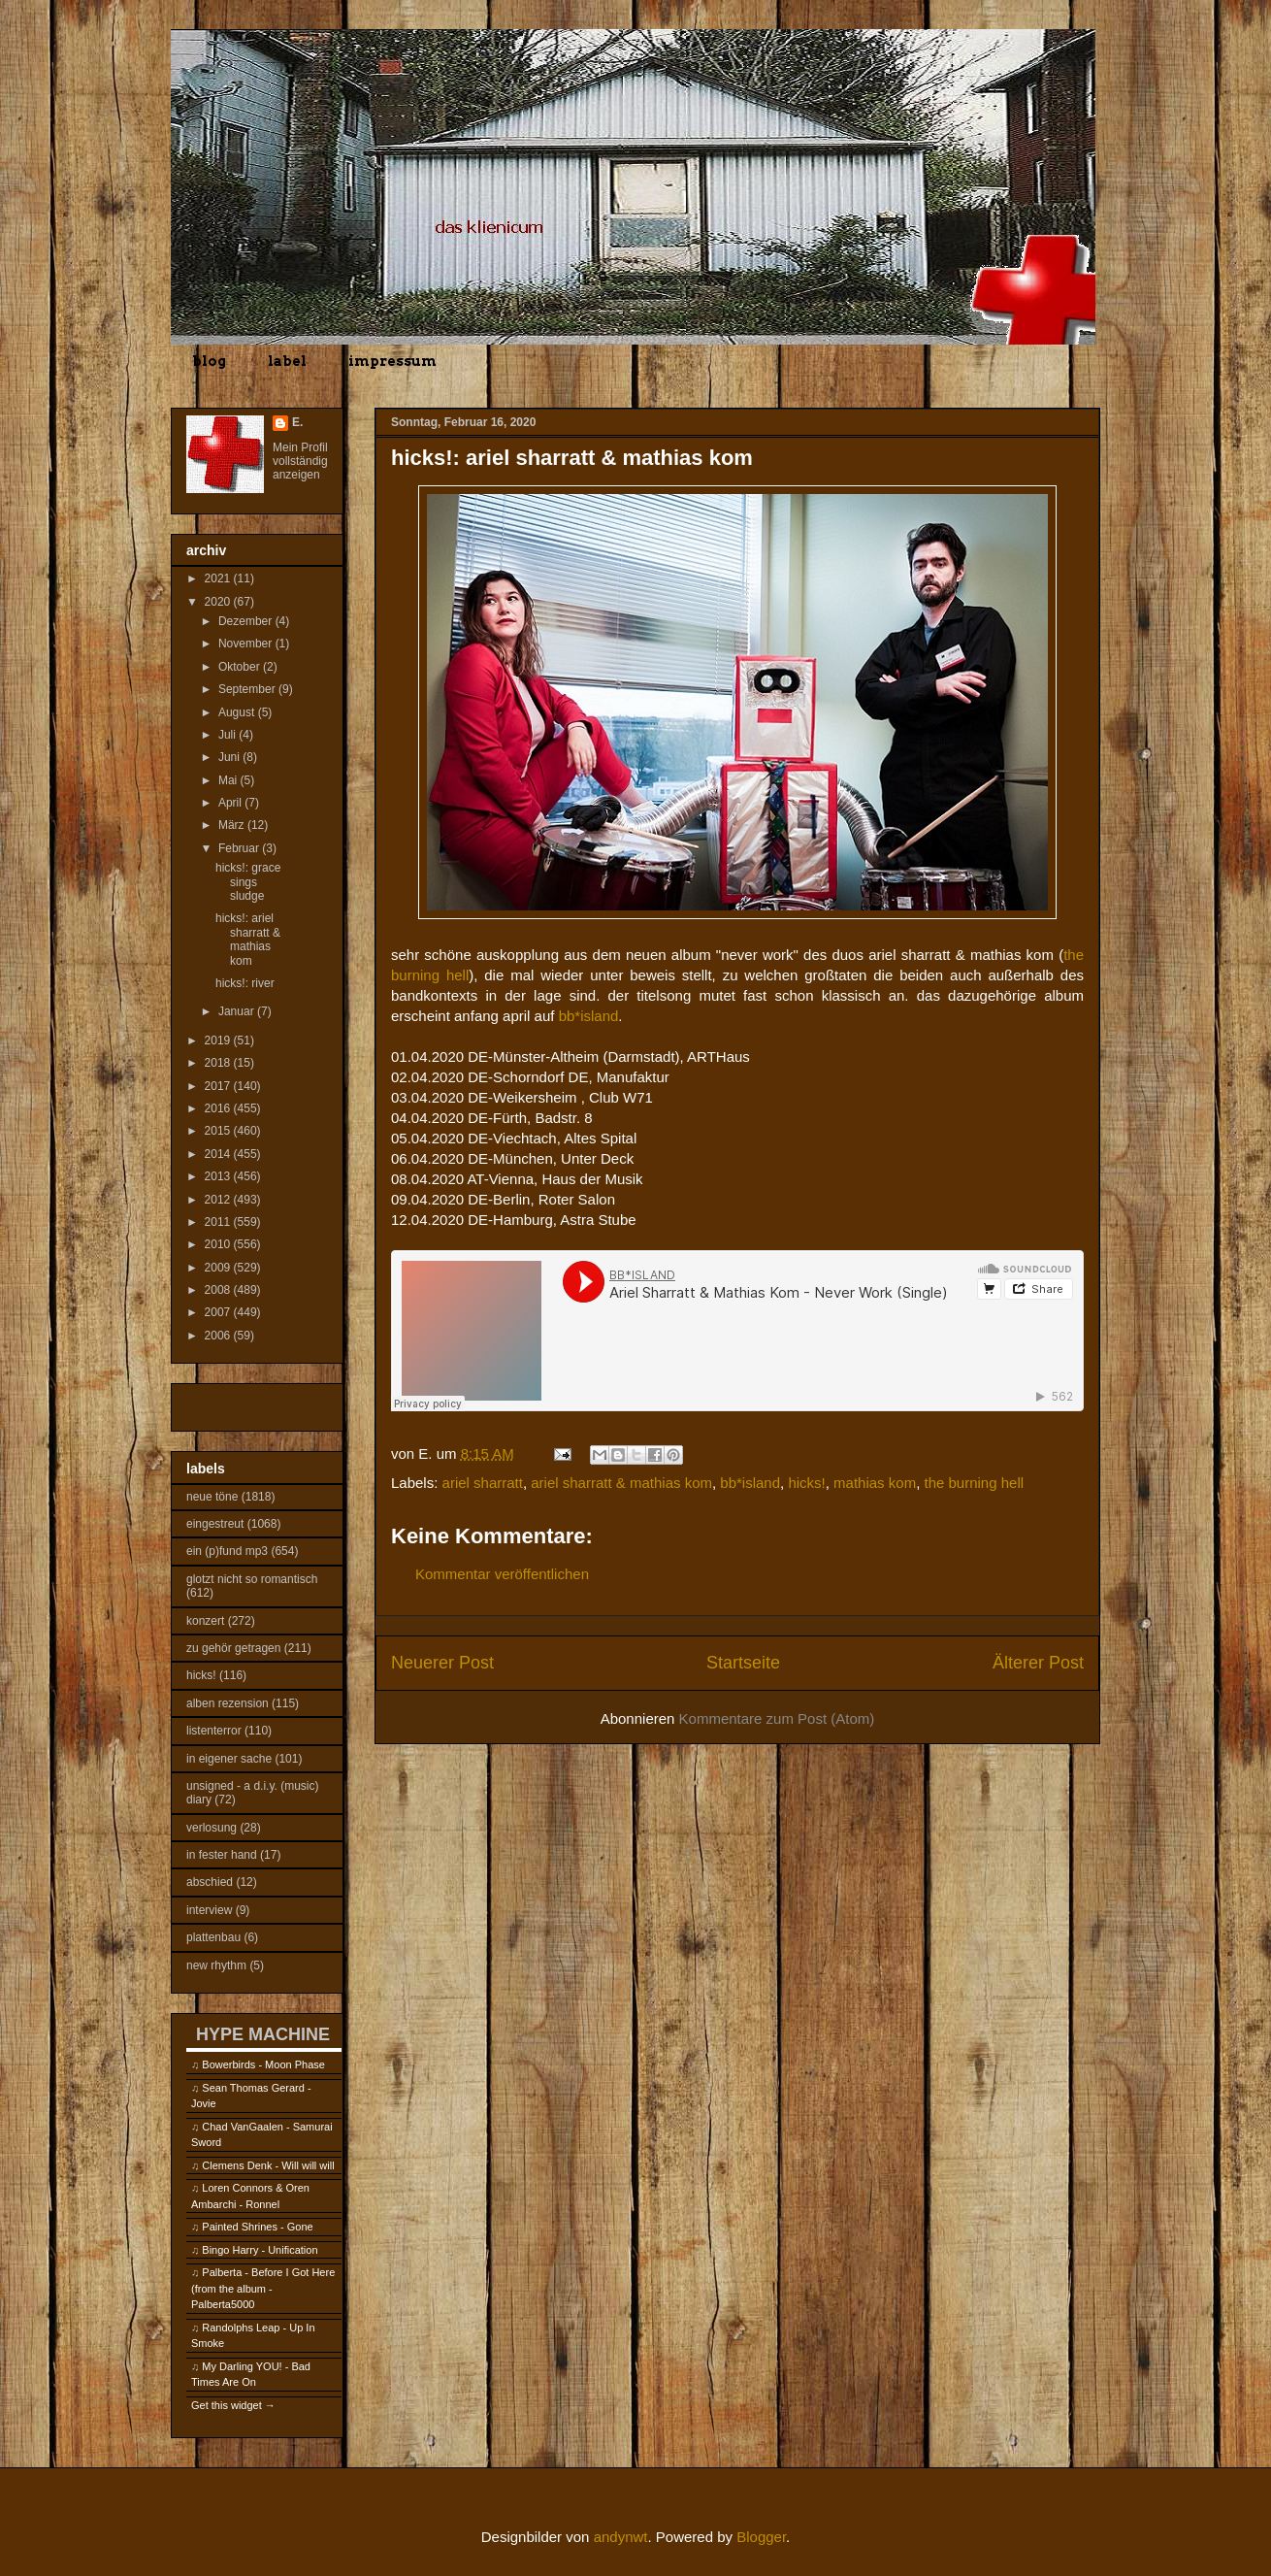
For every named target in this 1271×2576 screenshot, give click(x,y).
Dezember (247, 621)
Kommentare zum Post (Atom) (777, 1718)
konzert (205, 1621)
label (287, 361)
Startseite (743, 1662)
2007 (219, 1312)
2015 (219, 1131)
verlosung (211, 1827)
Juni (230, 757)
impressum (392, 361)
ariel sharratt (482, 1482)
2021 (219, 578)
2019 (219, 1040)
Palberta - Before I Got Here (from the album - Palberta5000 (263, 2288)
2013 (219, 1176)
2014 (219, 1154)
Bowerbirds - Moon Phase (263, 2064)
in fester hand (221, 1855)
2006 (219, 1335)
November (247, 643)
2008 (219, 1290)
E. (297, 422)
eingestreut (215, 1524)
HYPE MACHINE (263, 2034)
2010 (219, 1244)
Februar (240, 848)
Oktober (240, 667)
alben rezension (227, 1703)
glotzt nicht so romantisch (251, 1579)
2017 (219, 1086)
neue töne (212, 1496)
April (231, 802)
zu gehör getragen (233, 1648)
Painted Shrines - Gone (257, 2226)
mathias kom (874, 1482)
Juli (228, 735)
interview (209, 1910)
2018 (219, 1063)
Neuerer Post (442, 1662)
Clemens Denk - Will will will (268, 2165)
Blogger (761, 2536)
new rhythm (216, 1965)
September (248, 689)
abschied (209, 1882)
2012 (219, 1199)
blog (209, 361)
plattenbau (213, 1937)
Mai (229, 780)
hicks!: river (245, 983)
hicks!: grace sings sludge (247, 882)
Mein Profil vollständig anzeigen (300, 461)
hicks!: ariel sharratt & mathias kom (247, 939)
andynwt (621, 2536)
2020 (219, 602)
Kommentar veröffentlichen (502, 1574)
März (232, 825)
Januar (237, 1011)
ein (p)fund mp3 (227, 1551)
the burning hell (974, 1482)
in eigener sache (229, 1759)
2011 (219, 1222)
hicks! (806, 1482)
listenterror (214, 1730)
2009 (219, 1267)
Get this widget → (233, 2405)
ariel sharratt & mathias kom (621, 1482)
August (238, 712)
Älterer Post (1038, 1662)
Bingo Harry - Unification (259, 2250)
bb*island (589, 1015)
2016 (219, 1108)
